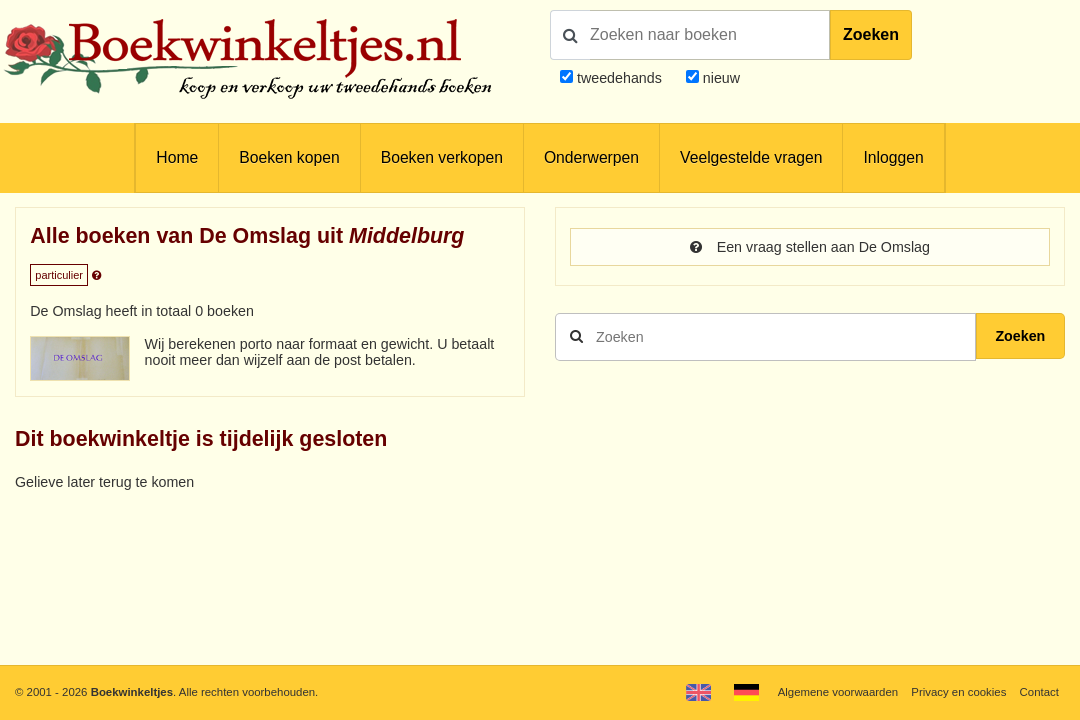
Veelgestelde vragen (751, 157)
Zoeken (871, 34)
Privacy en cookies (958, 692)
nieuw (719, 78)
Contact (1039, 692)
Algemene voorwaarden (838, 692)
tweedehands (619, 78)
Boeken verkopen (442, 157)
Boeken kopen (289, 157)
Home (177, 157)
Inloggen (893, 157)
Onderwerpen (591, 157)
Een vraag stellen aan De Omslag (810, 247)
